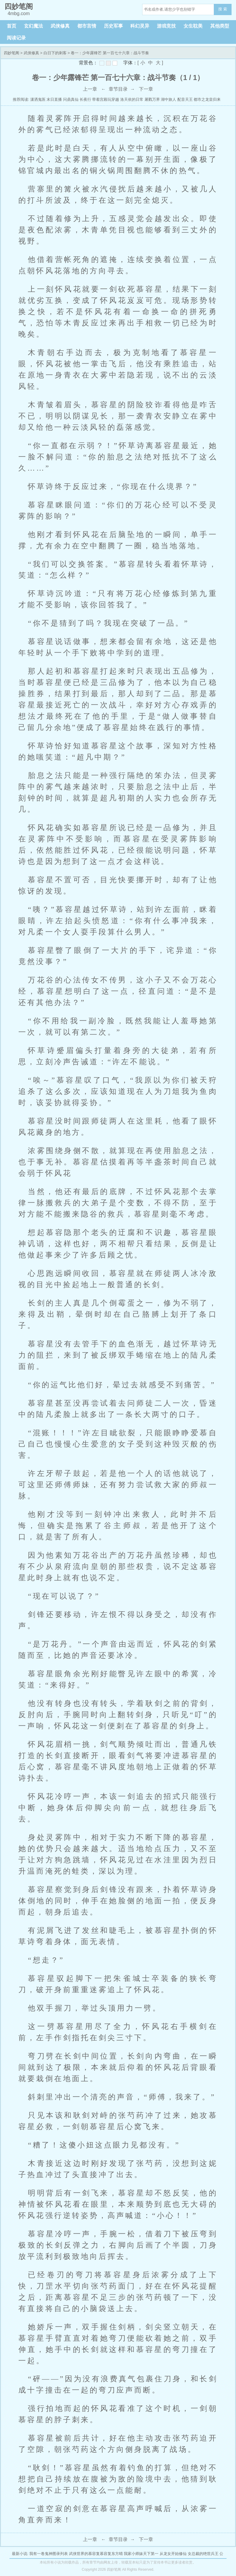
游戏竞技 (166, 25)
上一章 (90, 89)
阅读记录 (16, 37)
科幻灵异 (139, 25)
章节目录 (118, 89)
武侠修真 (60, 25)
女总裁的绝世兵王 (203, 2553)
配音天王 (185, 99)
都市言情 (86, 25)
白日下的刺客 (55, 53)
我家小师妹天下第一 (141, 2553)
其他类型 (219, 25)
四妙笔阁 (11, 53)
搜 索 (222, 9)
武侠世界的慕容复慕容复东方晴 (96, 2553)
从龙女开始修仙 (173, 2553)
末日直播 (54, 99)
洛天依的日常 (131, 99)
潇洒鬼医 (38, 99)
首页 (11, 25)
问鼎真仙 (70, 99)
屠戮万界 (152, 99)
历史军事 (113, 25)
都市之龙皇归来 (207, 99)
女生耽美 (193, 25)
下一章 (146, 89)
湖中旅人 (168, 99)
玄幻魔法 (33, 25)
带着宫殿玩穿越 (105, 99)
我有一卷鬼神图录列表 (48, 2553)
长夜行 (85, 99)
